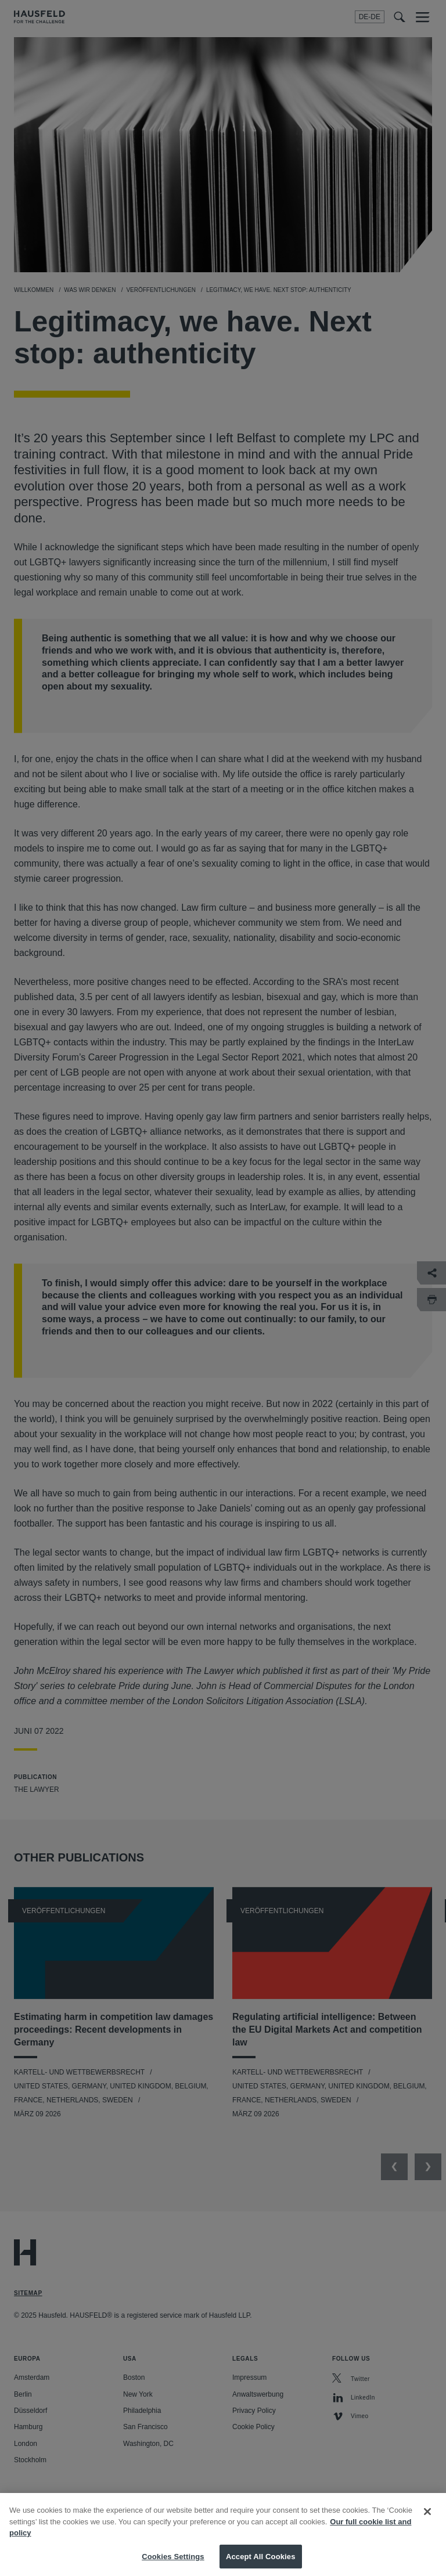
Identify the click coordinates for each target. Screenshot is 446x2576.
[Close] (427, 2521)
